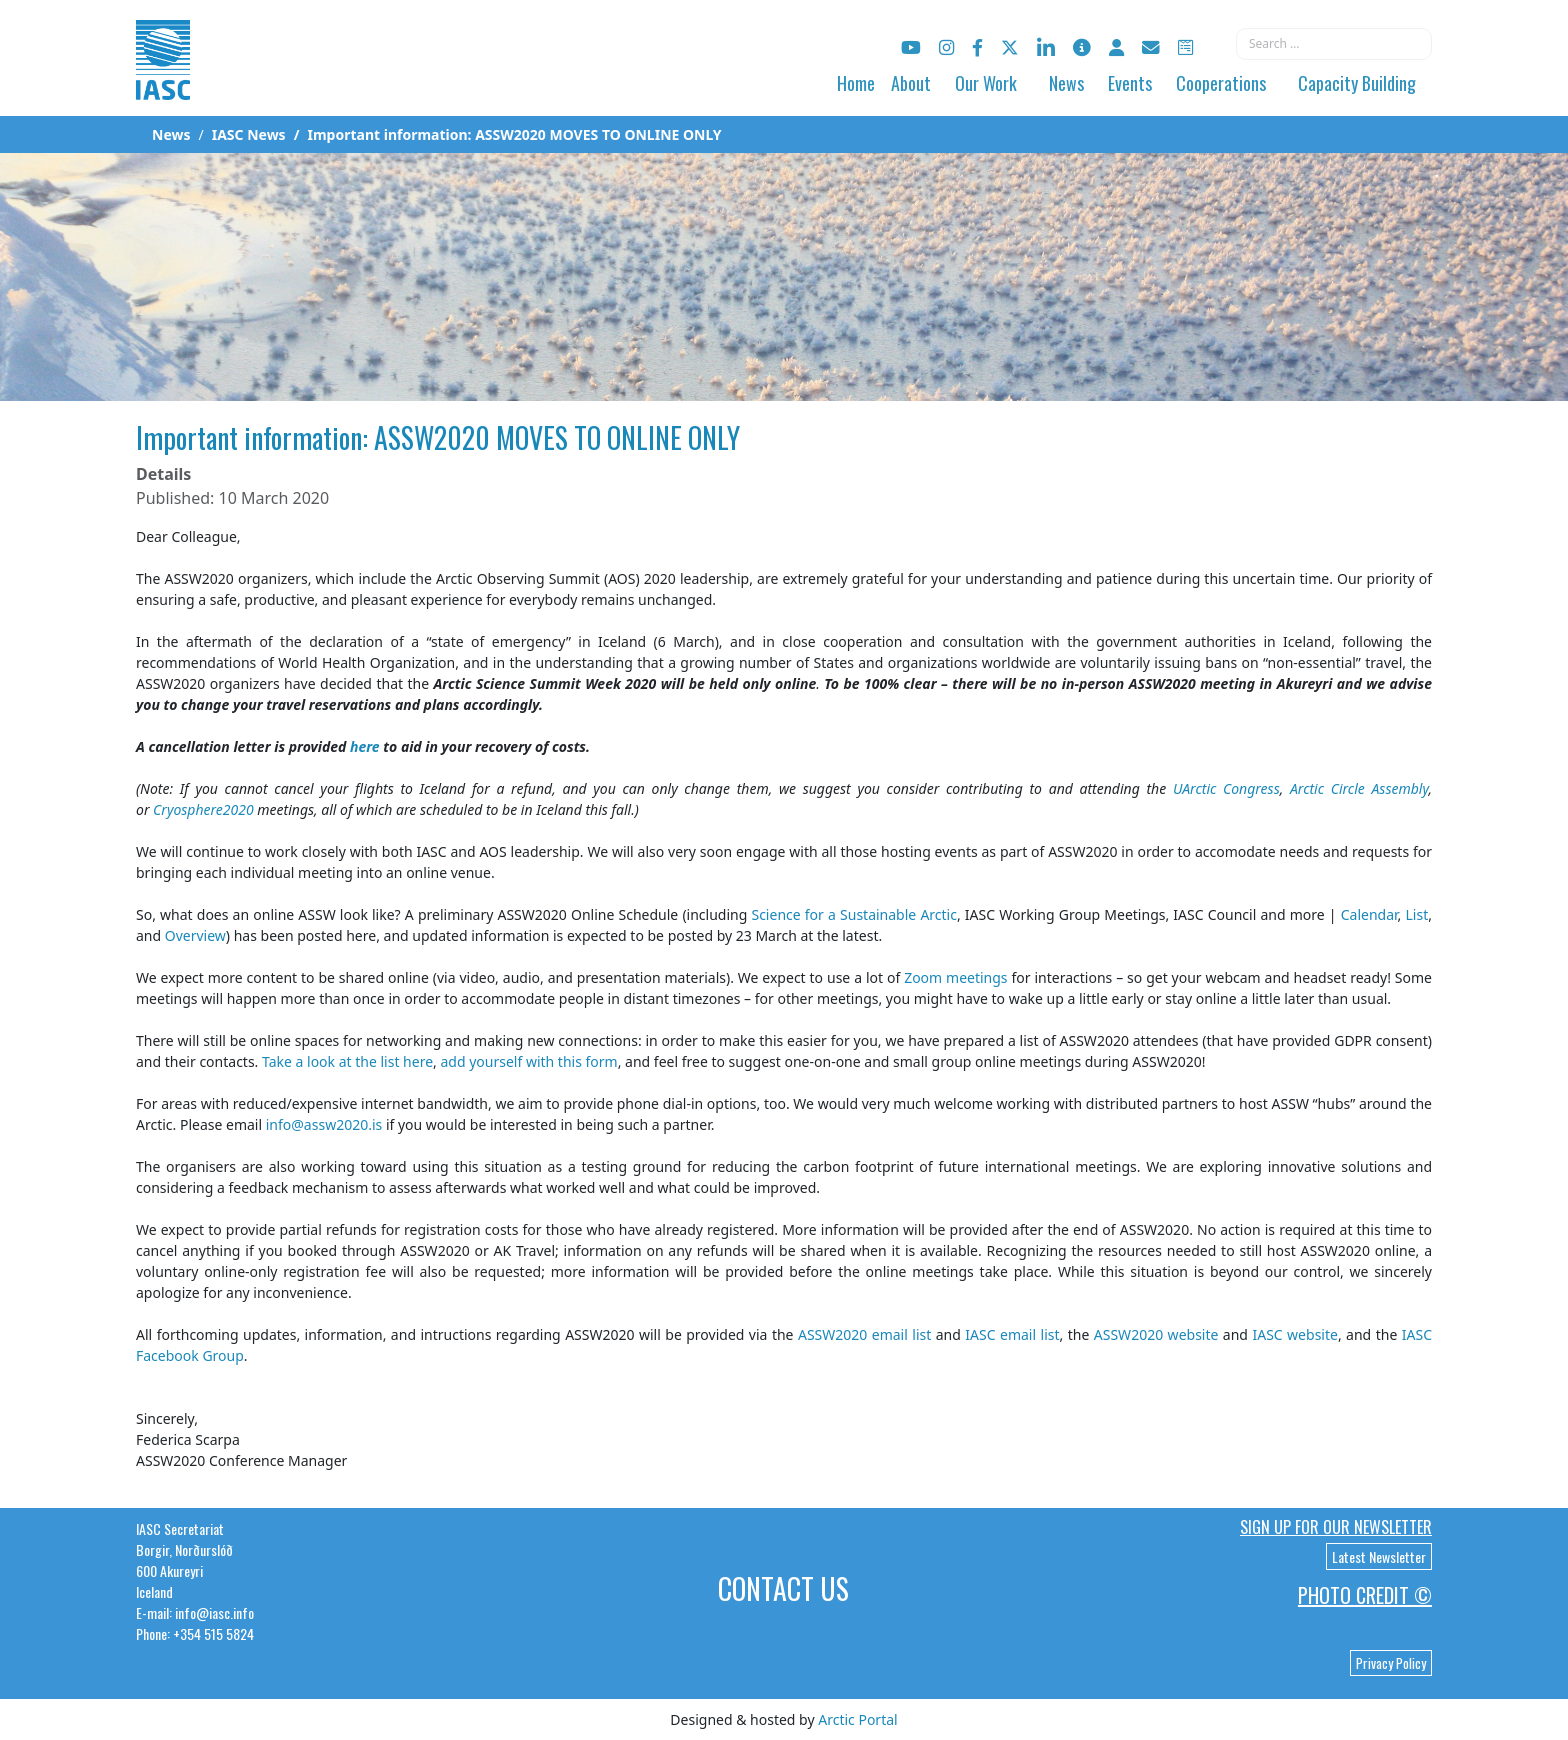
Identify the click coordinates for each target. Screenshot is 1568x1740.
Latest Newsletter (1379, 1556)
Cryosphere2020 (203, 809)
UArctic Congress (1226, 788)
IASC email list (1012, 1334)
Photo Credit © (1365, 1595)
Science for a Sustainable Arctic (853, 914)
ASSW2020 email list (864, 1334)
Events (1130, 83)
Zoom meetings (955, 977)
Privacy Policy (1391, 1663)
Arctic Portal (857, 1719)
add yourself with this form (528, 1061)
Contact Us (783, 1588)
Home (856, 83)
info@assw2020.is (324, 1124)
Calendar (1369, 914)
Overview (195, 935)
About (911, 83)
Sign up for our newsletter (1336, 1527)
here (365, 746)
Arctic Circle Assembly (1359, 788)
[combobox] (1334, 44)
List (1417, 914)
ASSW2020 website (1156, 1334)
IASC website (1294, 1334)
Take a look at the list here (347, 1061)
